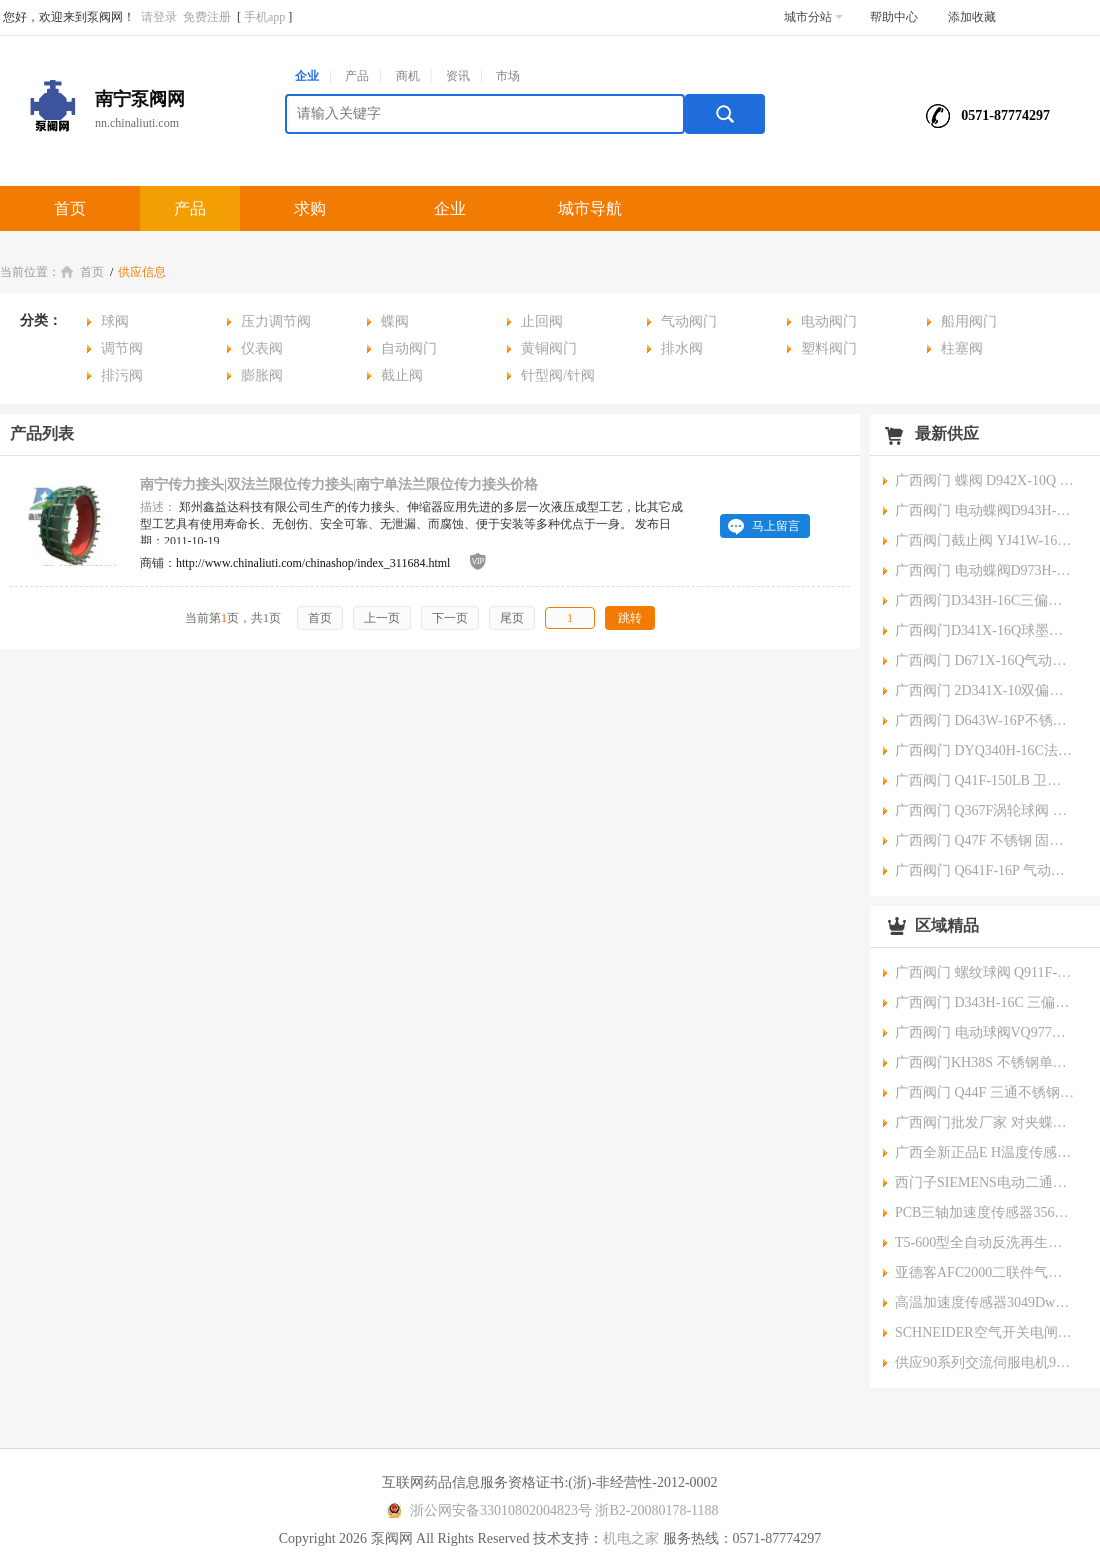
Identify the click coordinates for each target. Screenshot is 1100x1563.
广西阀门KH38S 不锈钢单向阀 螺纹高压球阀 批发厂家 (985, 1062)
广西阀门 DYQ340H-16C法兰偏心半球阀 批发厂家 (985, 750)
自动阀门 (409, 348)
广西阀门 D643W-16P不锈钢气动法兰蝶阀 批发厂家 (985, 720)
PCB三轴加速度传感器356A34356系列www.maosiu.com (985, 1212)
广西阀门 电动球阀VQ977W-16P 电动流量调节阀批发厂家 (985, 1032)
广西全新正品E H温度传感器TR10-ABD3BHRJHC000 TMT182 (985, 1152)
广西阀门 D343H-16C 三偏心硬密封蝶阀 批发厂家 (985, 1002)
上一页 (382, 618)
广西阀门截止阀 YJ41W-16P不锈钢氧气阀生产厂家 (985, 540)
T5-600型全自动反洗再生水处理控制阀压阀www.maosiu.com (985, 1242)
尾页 (512, 618)
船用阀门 (969, 321)
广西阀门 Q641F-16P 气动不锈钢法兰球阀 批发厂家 (985, 870)
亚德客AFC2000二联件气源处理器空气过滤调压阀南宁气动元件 (985, 1272)
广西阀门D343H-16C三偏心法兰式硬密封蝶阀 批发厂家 (985, 600)
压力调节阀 (276, 321)
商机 (408, 76)
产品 (357, 76)
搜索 (725, 114)
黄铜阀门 (549, 348)
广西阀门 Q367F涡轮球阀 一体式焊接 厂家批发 (985, 810)
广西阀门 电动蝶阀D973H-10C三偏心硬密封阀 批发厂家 (985, 570)
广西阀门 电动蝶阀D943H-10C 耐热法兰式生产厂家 (985, 510)
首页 (70, 208)
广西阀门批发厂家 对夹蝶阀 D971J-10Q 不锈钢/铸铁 (985, 1122)
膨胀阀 (262, 375)
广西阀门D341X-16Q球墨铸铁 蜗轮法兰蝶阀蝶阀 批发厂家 (985, 630)
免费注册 (207, 17)
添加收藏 (972, 17)
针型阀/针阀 (558, 375)
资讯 (458, 76)
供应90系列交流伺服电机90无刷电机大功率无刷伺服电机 (985, 1362)
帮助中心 (894, 17)
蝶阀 (395, 321)
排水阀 (682, 348)
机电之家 (631, 1538)
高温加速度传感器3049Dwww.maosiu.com (985, 1302)
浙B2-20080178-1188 (656, 1510)
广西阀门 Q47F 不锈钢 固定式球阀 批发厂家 (985, 840)
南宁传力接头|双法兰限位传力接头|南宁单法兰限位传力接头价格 (339, 484)
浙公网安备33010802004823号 (486, 1510)
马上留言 (776, 526)
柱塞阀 (962, 348)
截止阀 (402, 375)
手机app (264, 17)
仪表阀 (262, 348)
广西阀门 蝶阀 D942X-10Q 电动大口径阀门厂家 (985, 480)
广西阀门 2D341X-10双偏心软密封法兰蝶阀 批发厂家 (985, 690)
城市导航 (590, 208)
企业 (307, 76)
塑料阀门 (829, 348)
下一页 (450, 618)
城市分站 (813, 17)
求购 (310, 208)
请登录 (159, 17)
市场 (508, 76)
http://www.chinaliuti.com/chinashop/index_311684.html (313, 563)
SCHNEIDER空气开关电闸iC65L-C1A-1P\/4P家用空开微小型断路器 (985, 1332)
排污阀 (122, 375)
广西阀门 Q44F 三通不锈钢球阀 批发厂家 (985, 1092)
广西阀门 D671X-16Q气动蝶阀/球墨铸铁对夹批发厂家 (985, 660)
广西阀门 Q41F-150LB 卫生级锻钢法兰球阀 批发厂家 (985, 780)
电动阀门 (829, 321)
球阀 (115, 321)
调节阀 (122, 348)
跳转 (630, 618)
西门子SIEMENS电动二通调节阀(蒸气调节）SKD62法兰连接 (985, 1182)
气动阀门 (689, 321)
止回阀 (542, 321)
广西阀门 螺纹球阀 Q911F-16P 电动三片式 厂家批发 (985, 972)
